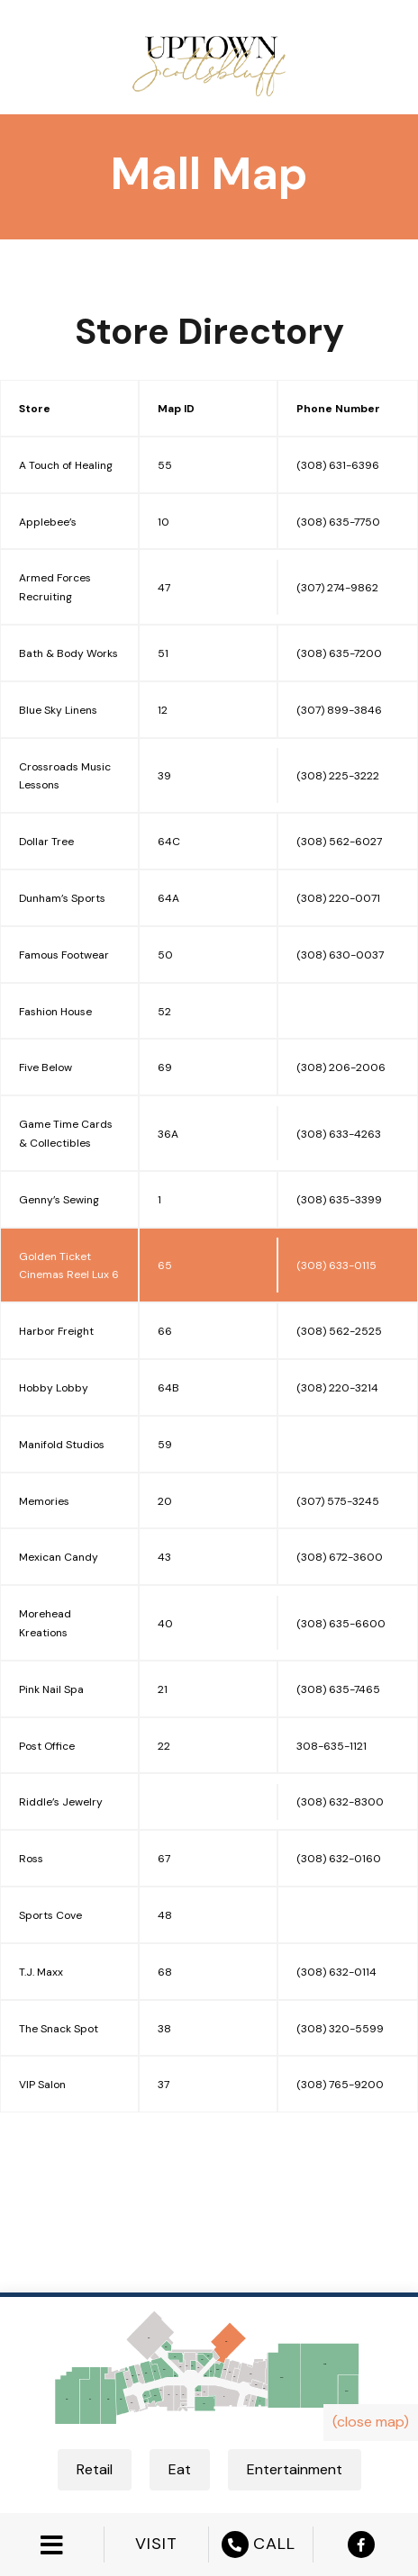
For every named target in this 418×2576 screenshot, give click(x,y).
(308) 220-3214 (337, 1388)
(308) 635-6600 (341, 1624)
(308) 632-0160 (338, 1858)
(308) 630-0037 (340, 955)
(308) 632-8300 (340, 1802)
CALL (260, 2544)
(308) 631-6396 (337, 465)
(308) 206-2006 (341, 1067)
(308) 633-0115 (336, 1265)
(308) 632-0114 (336, 1972)
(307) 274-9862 (337, 588)
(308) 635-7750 (338, 522)
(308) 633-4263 (338, 1134)
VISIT (156, 2544)
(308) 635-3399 (339, 1200)
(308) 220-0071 (338, 898)
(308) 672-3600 (339, 1557)
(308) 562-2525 (339, 1331)
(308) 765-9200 (340, 2084)
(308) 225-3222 (337, 776)
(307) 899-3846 (339, 710)
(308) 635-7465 (338, 1689)
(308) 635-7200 (339, 653)
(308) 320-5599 (340, 2029)
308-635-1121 (331, 1746)
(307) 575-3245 (337, 1501)
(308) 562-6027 (339, 841)
